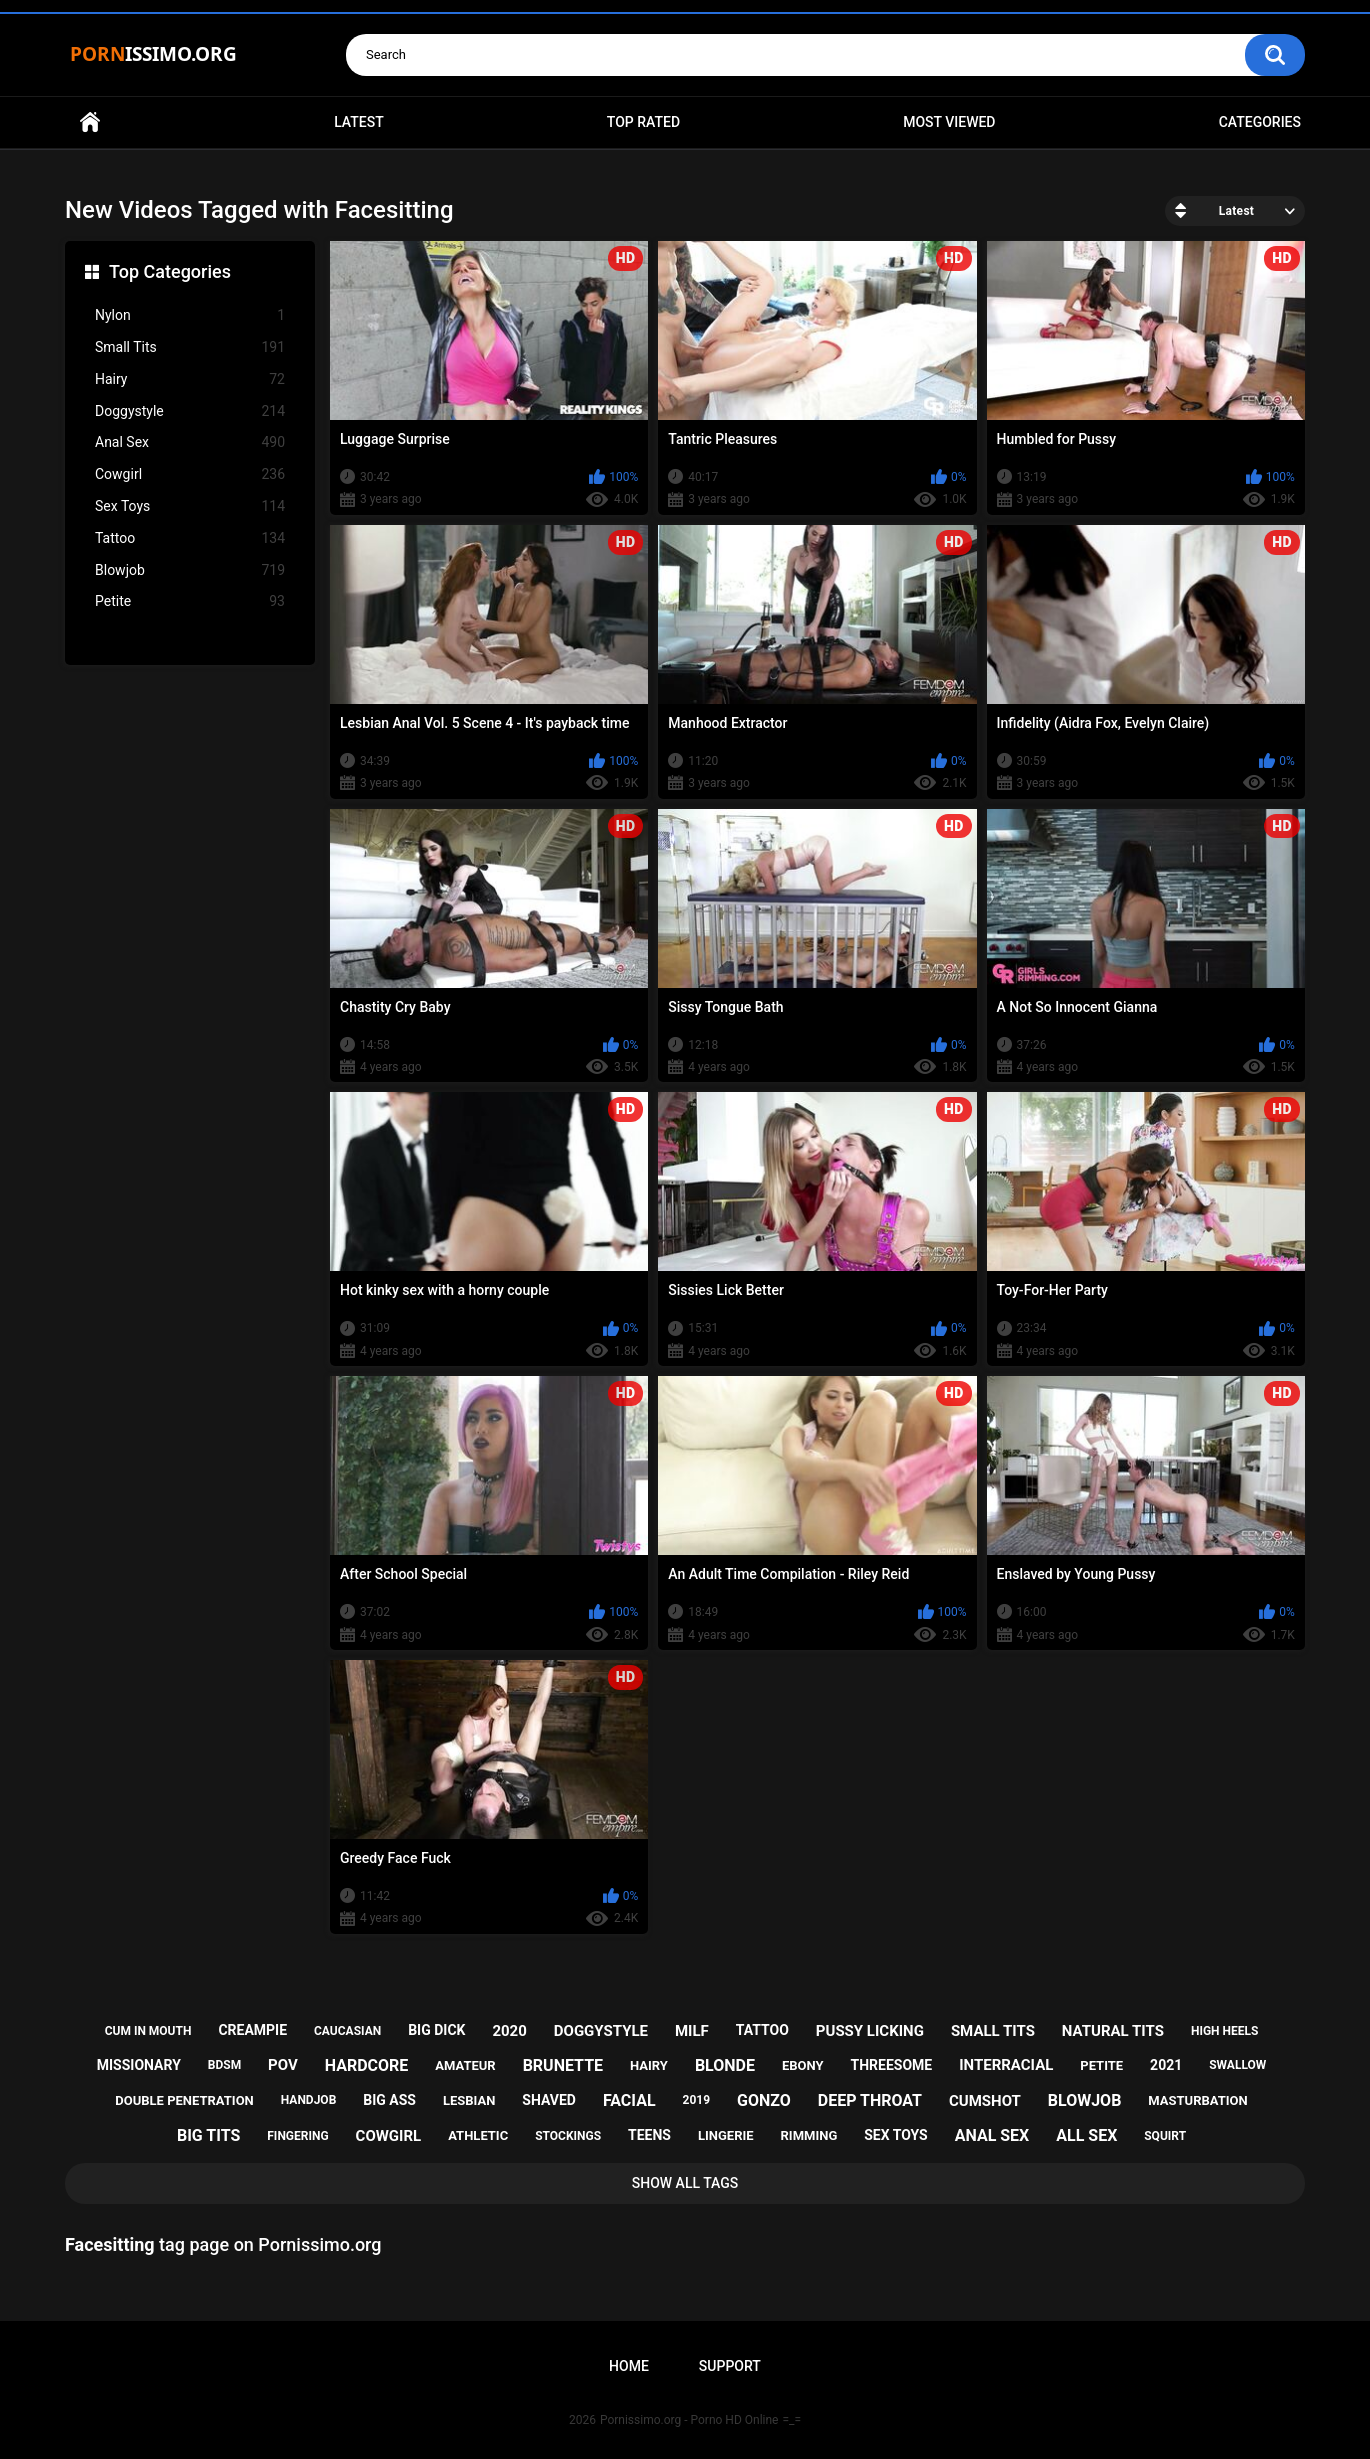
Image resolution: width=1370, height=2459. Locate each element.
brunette (563, 2065)
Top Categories (170, 271)
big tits (208, 2135)
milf (692, 2031)
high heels (1224, 2031)
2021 (1166, 2065)
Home (90, 122)
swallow (1237, 2065)
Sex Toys (190, 506)
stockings (568, 2136)
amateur (465, 2065)
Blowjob (190, 570)
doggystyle (601, 2031)
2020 (509, 2031)
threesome (892, 2065)
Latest (359, 122)
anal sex (992, 2135)
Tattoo (190, 538)
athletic (478, 2135)
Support (730, 2366)
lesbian (469, 2100)
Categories (1260, 122)
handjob (309, 2100)
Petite (190, 601)
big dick (436, 2030)
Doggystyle (190, 411)
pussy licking (870, 2031)
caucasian (347, 2031)
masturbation (1197, 2100)
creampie (252, 2030)
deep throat (870, 2100)
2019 (697, 2100)
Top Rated (643, 122)
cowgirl (389, 2136)
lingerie (726, 2135)
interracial (1006, 2065)
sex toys (896, 2135)
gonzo (764, 2100)
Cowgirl (190, 474)
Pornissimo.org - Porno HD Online (689, 2420)
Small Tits (190, 347)
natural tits (1113, 2031)
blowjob (1085, 2100)
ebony (803, 2065)
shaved (549, 2100)
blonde (725, 2065)
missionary (139, 2065)
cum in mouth (148, 2031)
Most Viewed (949, 122)
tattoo (762, 2030)
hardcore (367, 2065)
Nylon (190, 315)
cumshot (985, 2101)
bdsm (224, 2065)
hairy (649, 2065)
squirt (1165, 2136)
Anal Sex (190, 442)
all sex (1086, 2135)
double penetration (184, 2100)
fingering (297, 2136)
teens (649, 2135)
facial (629, 2100)
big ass (389, 2100)
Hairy (190, 379)
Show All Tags (685, 2183)
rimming (809, 2135)
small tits (993, 2031)
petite (1101, 2065)
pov (283, 2065)
